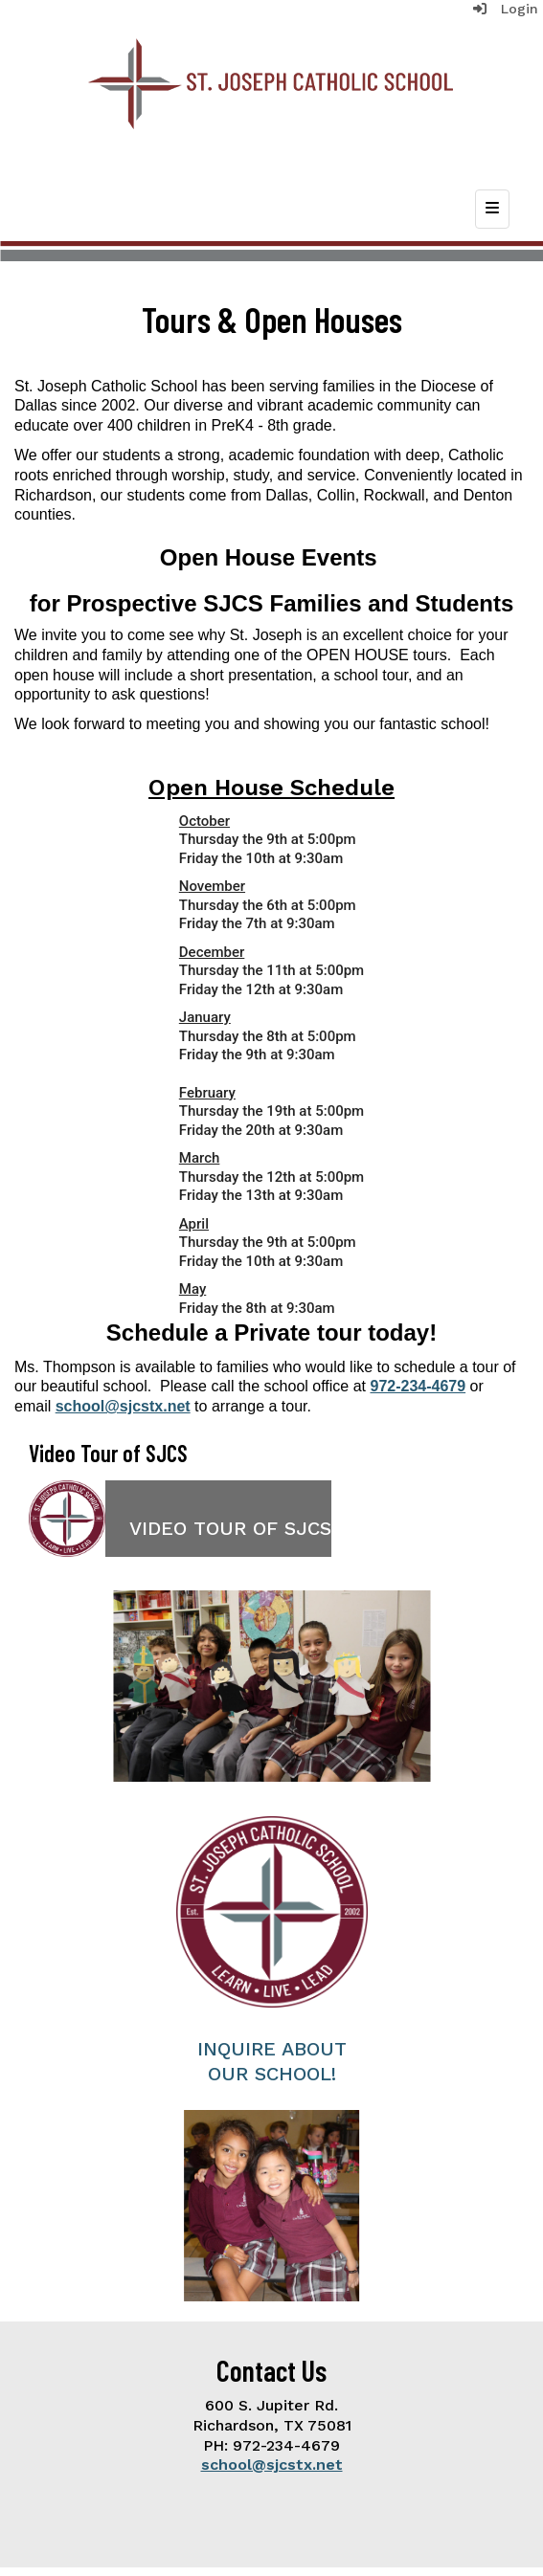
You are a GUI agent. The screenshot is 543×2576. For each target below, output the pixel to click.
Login (505, 8)
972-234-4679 (417, 1386)
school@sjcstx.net (123, 1406)
